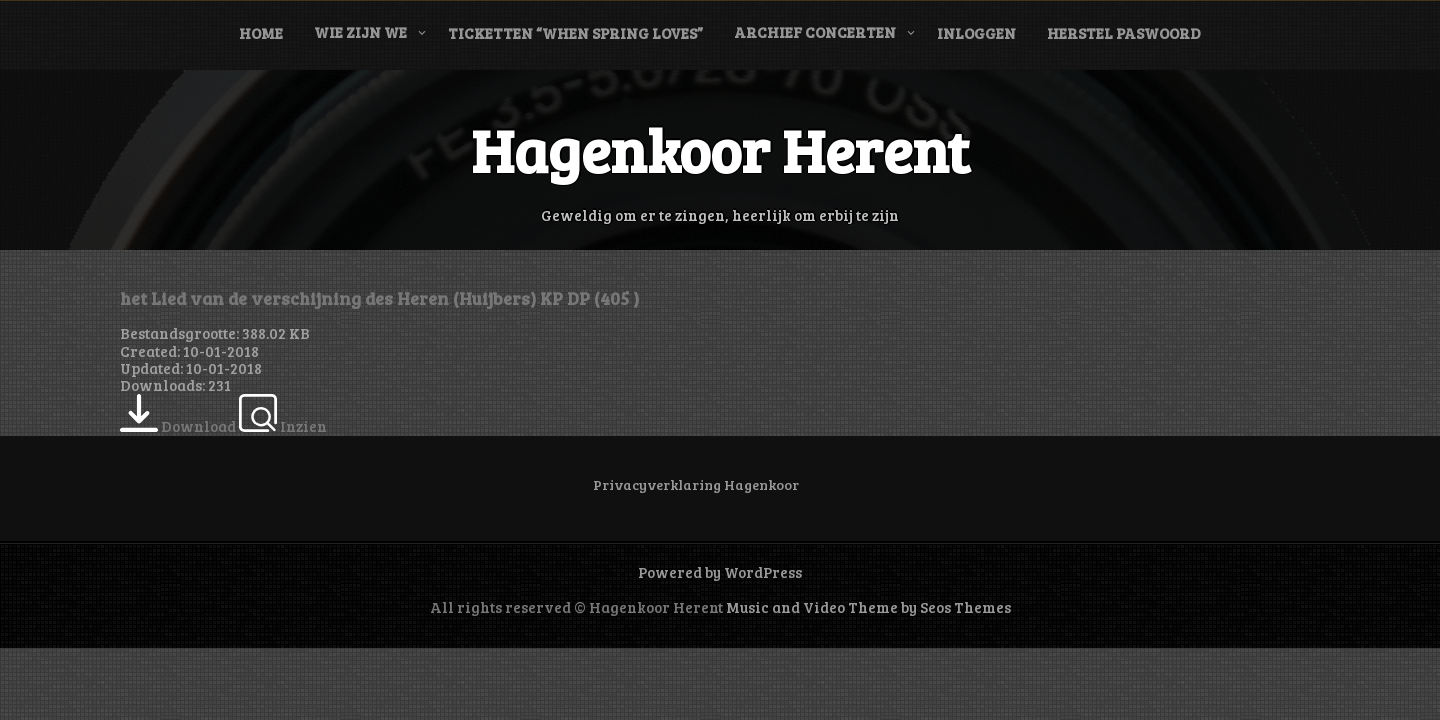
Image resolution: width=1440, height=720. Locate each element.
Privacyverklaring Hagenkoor (696, 484)
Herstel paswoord (1124, 33)
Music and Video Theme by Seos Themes (868, 607)
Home (261, 33)
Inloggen (976, 33)
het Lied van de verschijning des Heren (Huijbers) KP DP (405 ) (379, 298)
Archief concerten (815, 32)
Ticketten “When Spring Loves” (575, 33)
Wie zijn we (360, 32)
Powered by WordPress (720, 572)
